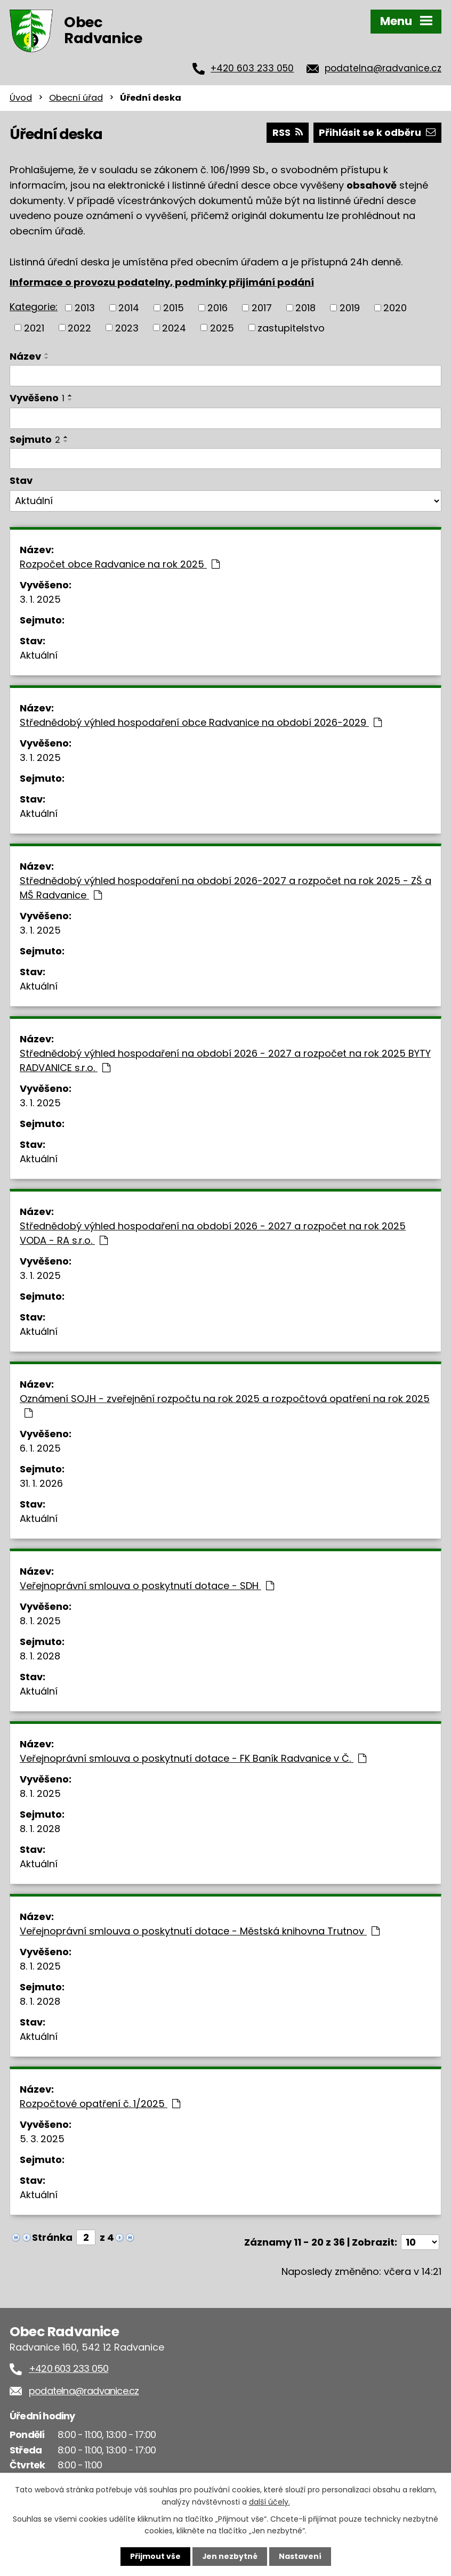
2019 (350, 307)
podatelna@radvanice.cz (383, 68)
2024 (174, 327)
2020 (395, 307)
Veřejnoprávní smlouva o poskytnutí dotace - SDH (147, 1585)
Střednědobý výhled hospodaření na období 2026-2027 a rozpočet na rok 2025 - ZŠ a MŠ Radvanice (225, 888)
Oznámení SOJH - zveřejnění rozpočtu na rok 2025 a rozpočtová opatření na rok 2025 (225, 1405)
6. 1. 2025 (40, 1448)
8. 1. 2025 (40, 1620)
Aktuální (39, 655)
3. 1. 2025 (40, 599)
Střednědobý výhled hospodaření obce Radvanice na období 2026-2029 (201, 722)
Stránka (52, 2237)
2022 (79, 327)
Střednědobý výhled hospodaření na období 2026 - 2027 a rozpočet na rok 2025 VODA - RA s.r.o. (213, 1233)
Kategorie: (34, 306)
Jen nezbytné (229, 2556)
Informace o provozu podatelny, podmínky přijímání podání (162, 281)
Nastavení (300, 2556)
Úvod (21, 98)
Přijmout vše (155, 2556)
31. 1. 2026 (41, 1483)
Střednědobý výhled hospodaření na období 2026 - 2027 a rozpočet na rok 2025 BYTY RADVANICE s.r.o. (225, 1060)
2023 (127, 327)
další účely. (269, 2501)
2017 (262, 307)
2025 (222, 327)
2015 (173, 307)
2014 (128, 307)
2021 (34, 327)
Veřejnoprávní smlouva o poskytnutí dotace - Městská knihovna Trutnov (200, 1931)
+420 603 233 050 (252, 68)
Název (25, 356)
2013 (85, 307)
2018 (305, 307)
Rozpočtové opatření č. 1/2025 (100, 2103)
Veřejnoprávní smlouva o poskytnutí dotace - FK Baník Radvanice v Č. (193, 1758)
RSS (287, 132)
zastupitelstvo (291, 327)
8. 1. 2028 (40, 1656)
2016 (217, 307)
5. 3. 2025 (42, 2138)
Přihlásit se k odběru (377, 132)
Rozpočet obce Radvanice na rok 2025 (120, 564)
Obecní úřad (76, 98)
